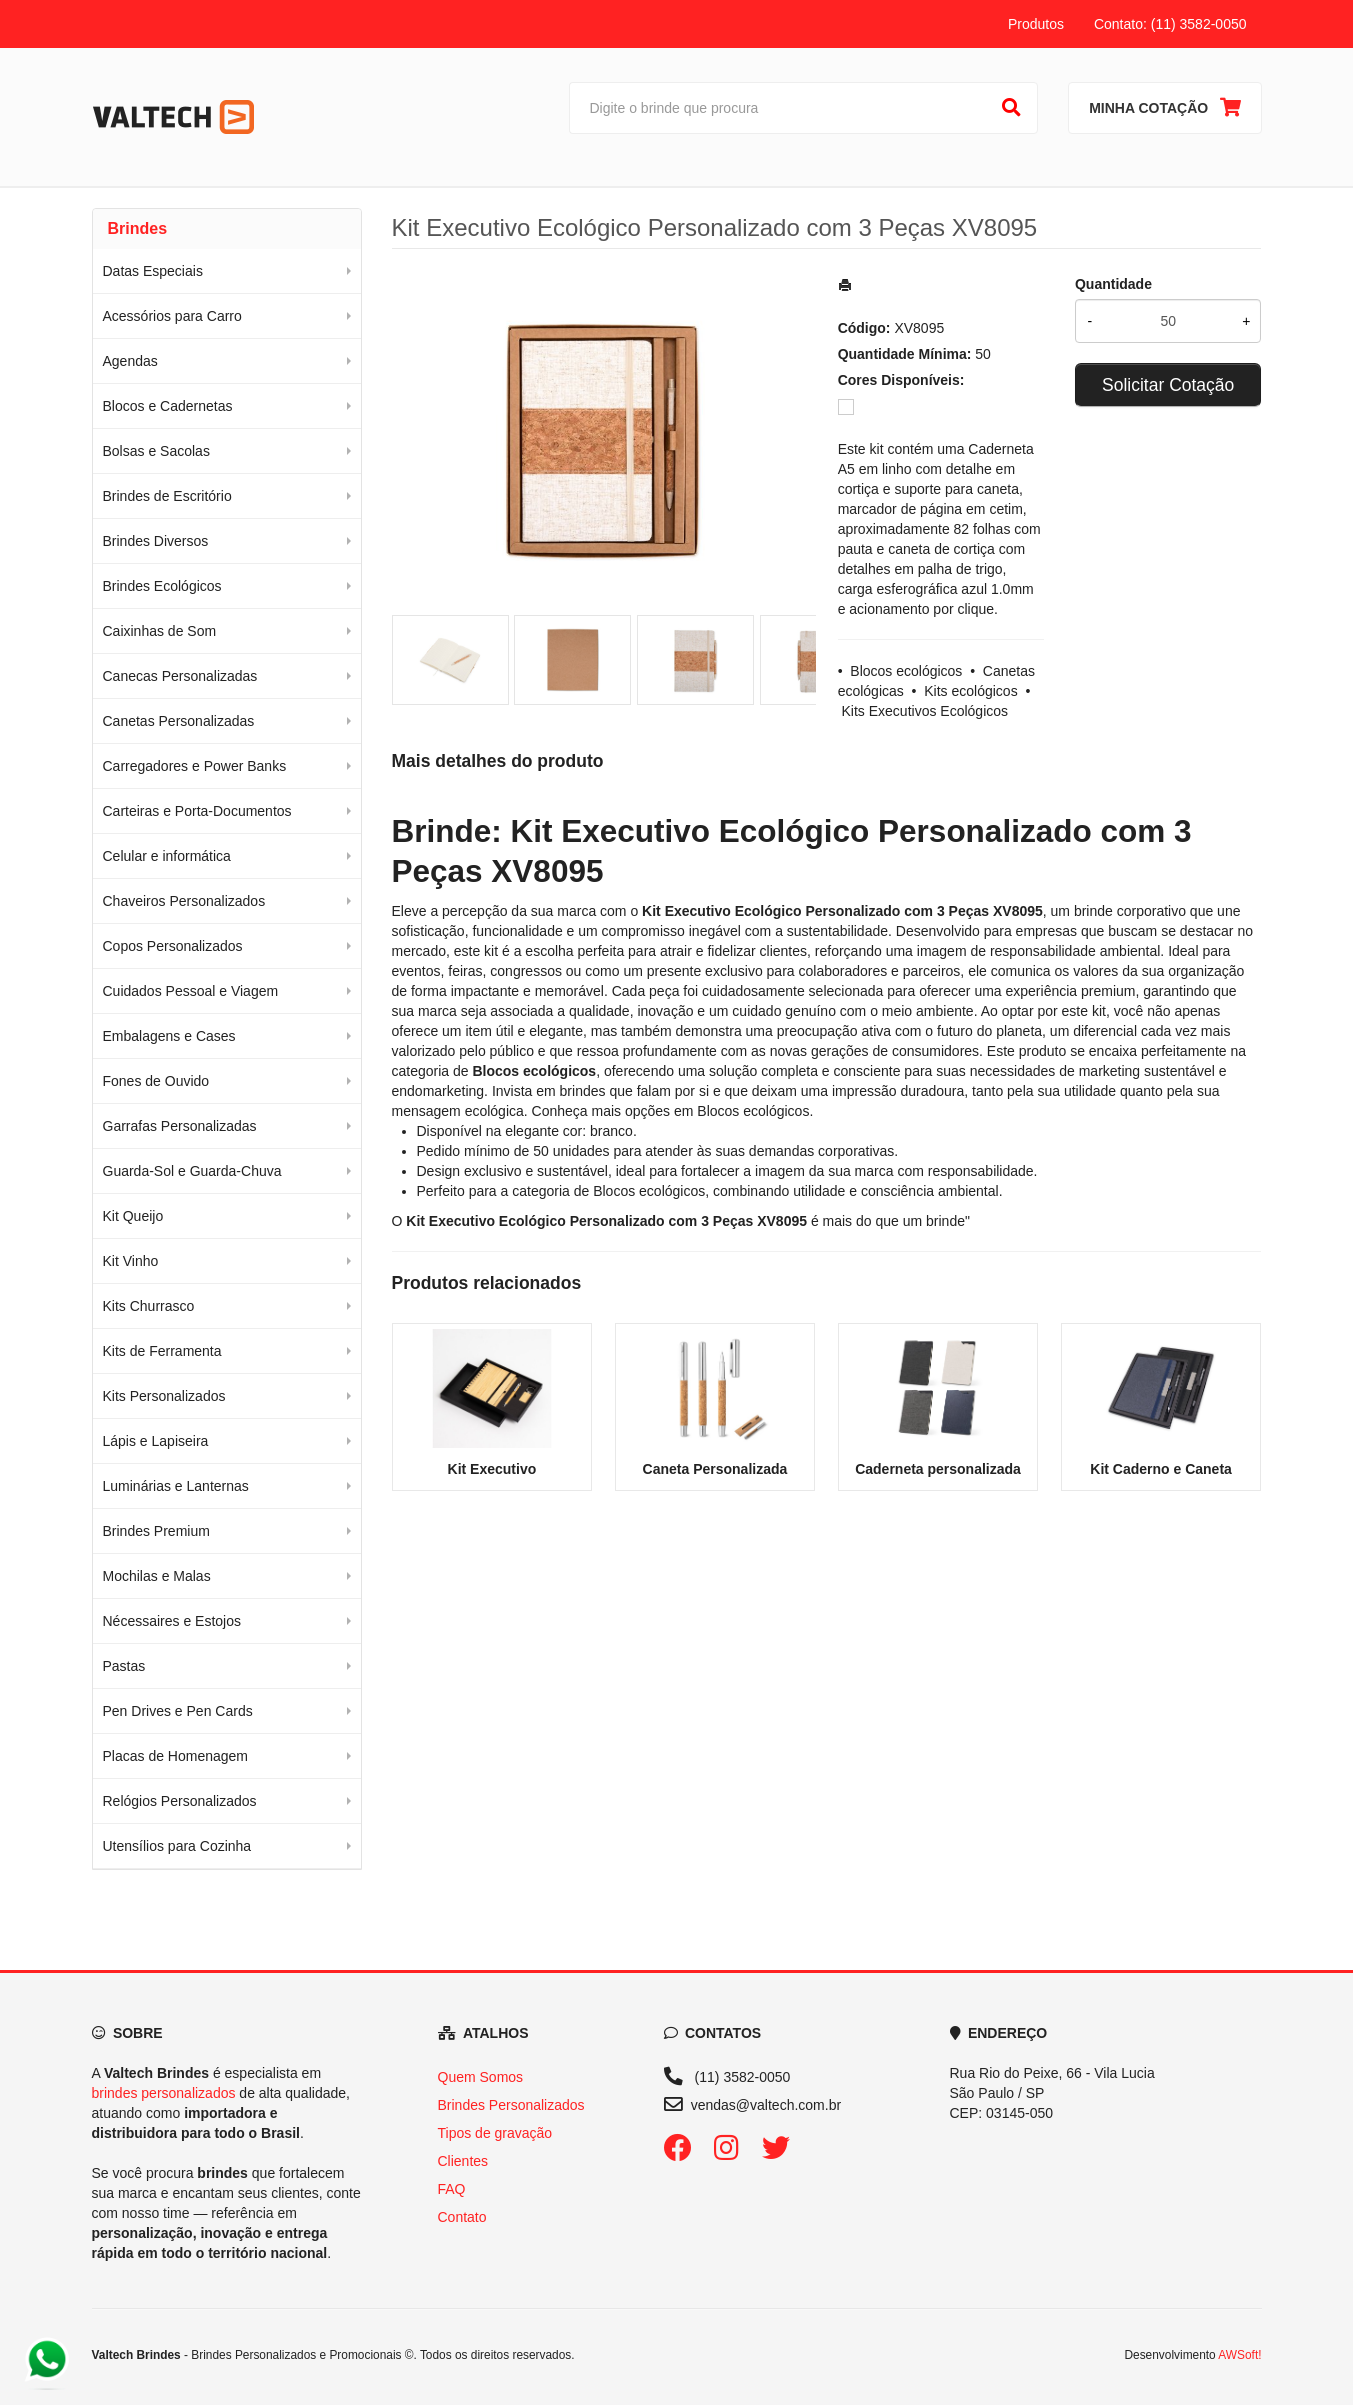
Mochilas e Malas (157, 1576)
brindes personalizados (164, 2093)
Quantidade (1113, 284)
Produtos (1036, 24)
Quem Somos (481, 2077)
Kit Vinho (131, 1261)
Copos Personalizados (173, 946)
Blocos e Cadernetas (168, 406)
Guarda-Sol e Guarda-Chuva (192, 1171)
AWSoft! (1239, 2355)
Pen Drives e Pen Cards (178, 1711)
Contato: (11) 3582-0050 (1170, 24)
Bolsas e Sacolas (156, 451)
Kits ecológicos (970, 691)
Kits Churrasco (149, 1306)
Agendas (130, 361)
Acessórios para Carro (172, 316)
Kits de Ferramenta (162, 1351)
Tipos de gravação (495, 2133)
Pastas (124, 1666)
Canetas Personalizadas (179, 721)
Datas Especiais (153, 271)
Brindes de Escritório (167, 496)
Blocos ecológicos (906, 671)
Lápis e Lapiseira (156, 1441)
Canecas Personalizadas (180, 676)
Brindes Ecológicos (162, 586)
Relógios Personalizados (180, 1801)
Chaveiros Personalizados (184, 901)
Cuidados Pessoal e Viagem (191, 991)
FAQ (452, 2189)
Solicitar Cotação (1168, 385)
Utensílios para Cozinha (177, 1846)
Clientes (463, 2161)
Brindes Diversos (156, 541)
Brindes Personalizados (511, 2105)
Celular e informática (167, 856)
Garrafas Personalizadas (180, 1126)
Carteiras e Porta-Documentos (197, 811)
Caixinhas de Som (160, 631)
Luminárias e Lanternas (176, 1486)
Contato (462, 2217)
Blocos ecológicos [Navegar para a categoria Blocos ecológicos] (753, 1111)
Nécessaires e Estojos (172, 1621)
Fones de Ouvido (156, 1081)
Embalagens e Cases (169, 1036)
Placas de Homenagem (176, 1756)
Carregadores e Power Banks (195, 766)
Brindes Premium (156, 1531)
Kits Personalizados (164, 1396)
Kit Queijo (133, 1216)
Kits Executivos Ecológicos (925, 711)
